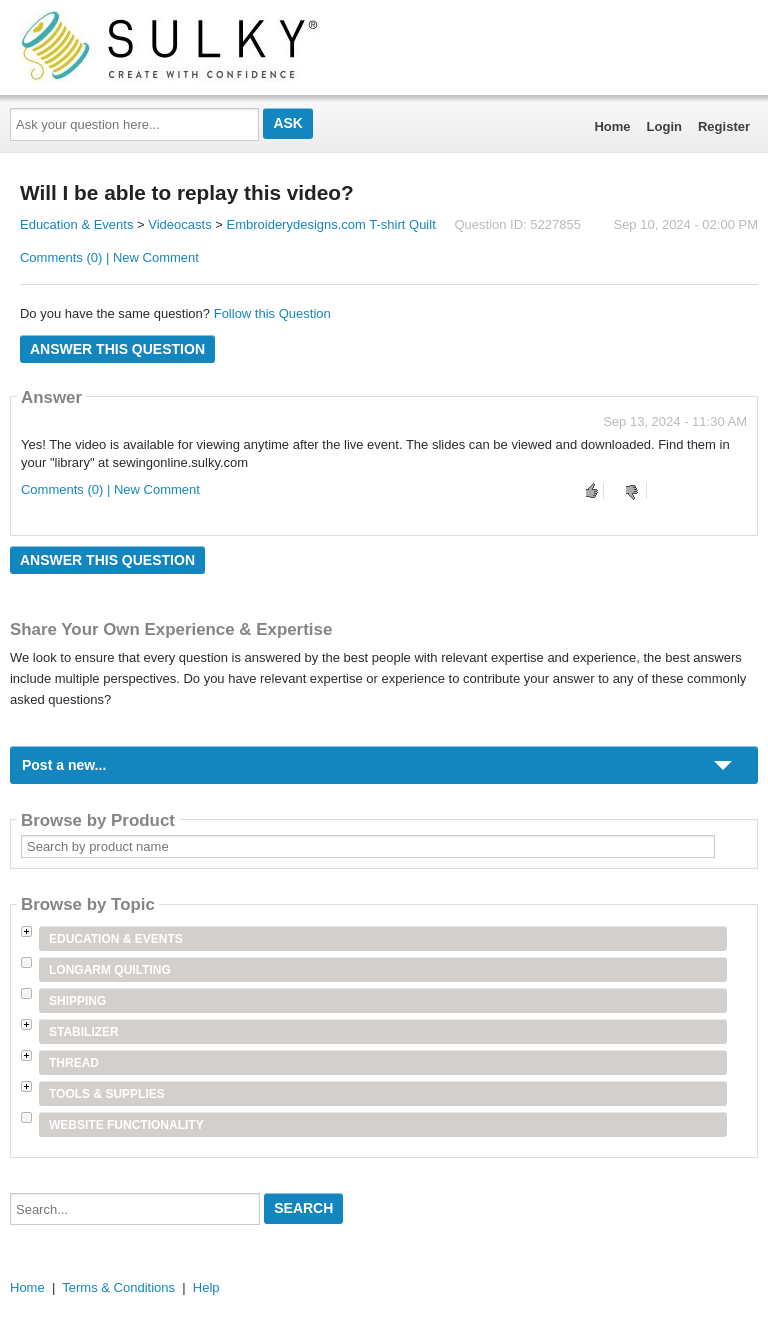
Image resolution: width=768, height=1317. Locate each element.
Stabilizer (84, 1032)
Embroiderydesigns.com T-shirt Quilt (330, 224)
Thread (74, 1063)
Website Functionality (126, 1125)
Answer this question (117, 349)
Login (664, 126)
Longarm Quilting (110, 970)
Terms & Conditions (118, 1287)
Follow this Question (272, 313)
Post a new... (64, 765)
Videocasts (179, 224)
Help (206, 1287)
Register (724, 126)
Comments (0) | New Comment (109, 257)
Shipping (77, 1001)
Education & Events (76, 224)
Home (612, 126)
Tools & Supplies (107, 1094)
